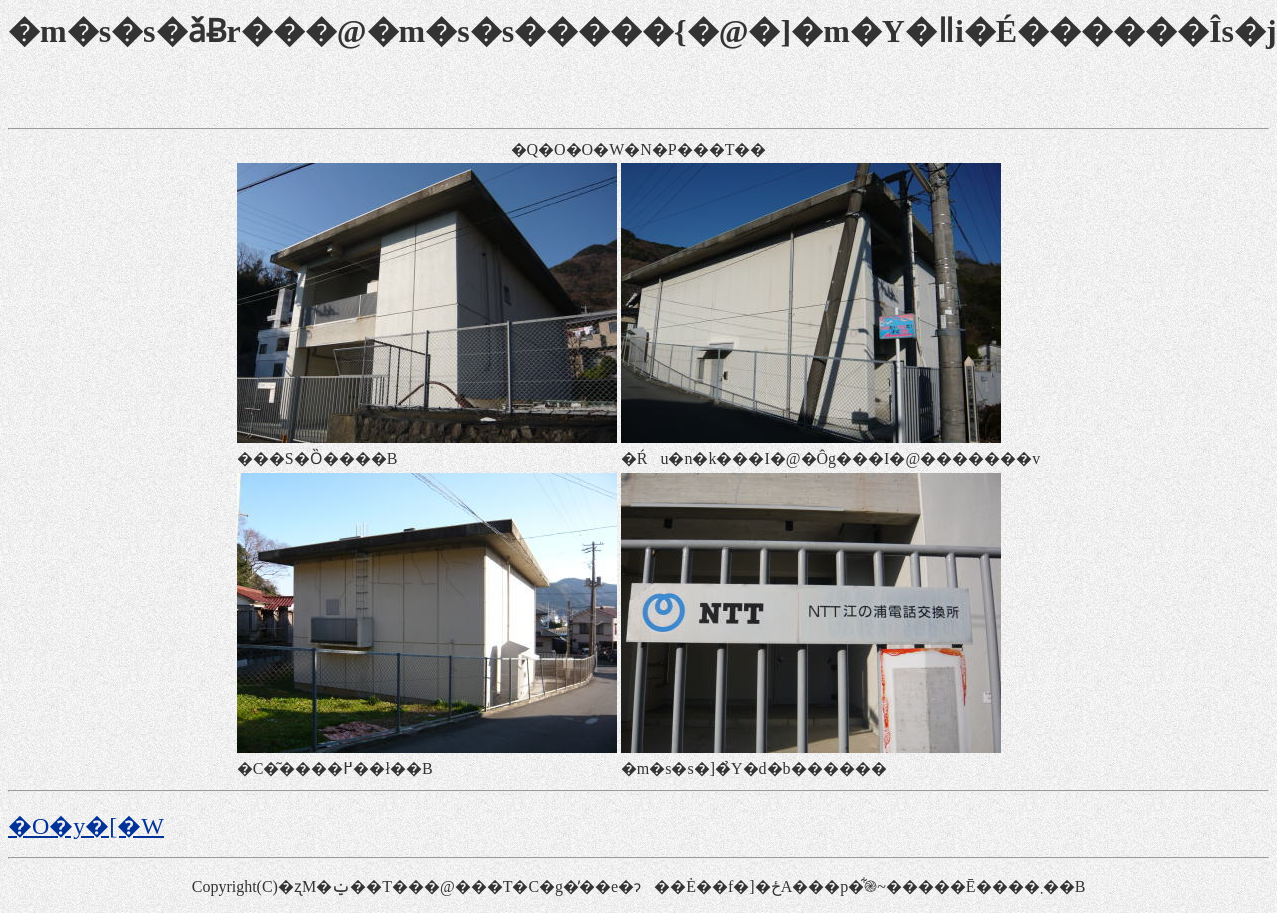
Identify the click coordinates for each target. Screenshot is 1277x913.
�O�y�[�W (86, 826)
